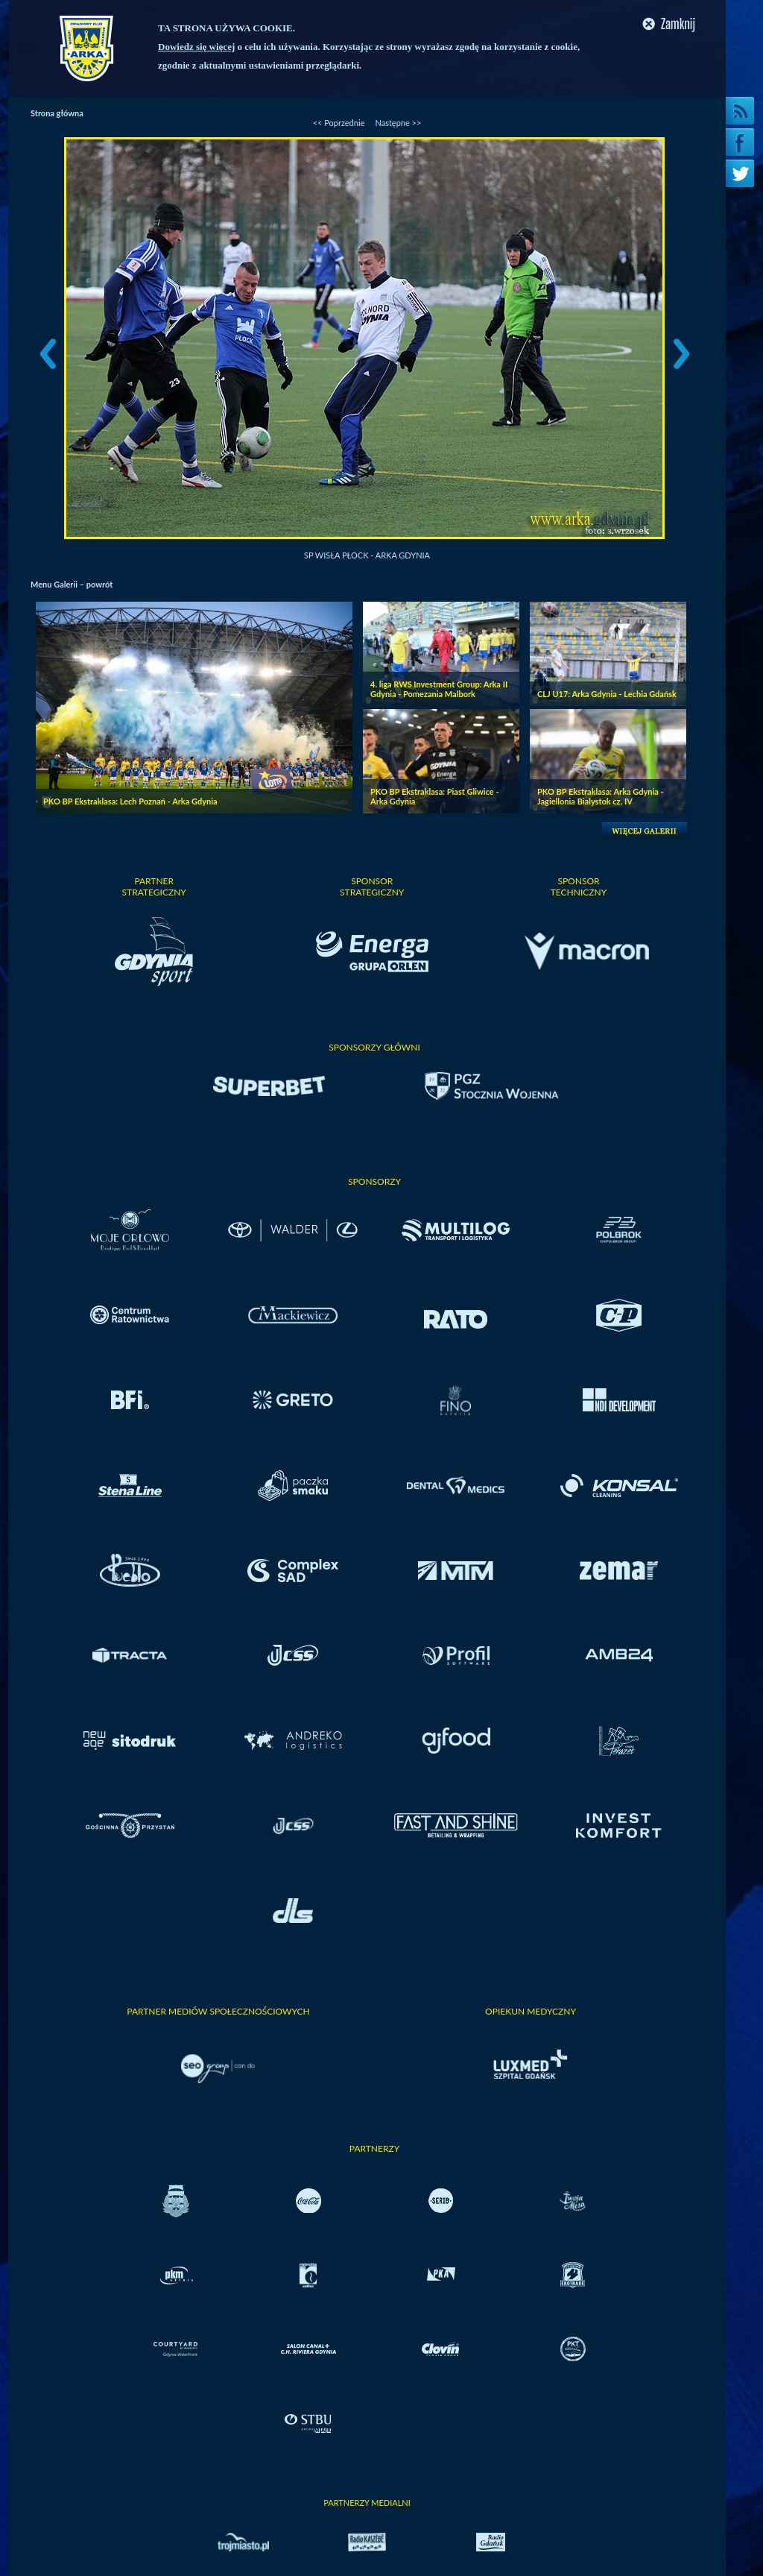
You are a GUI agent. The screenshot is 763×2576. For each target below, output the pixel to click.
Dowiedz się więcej (196, 46)
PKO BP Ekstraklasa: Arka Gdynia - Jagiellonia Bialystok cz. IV (600, 796)
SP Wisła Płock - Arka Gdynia (367, 555)
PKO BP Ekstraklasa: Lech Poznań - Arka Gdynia (130, 801)
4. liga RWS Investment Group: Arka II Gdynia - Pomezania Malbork (438, 689)
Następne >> (398, 122)
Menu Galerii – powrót (72, 584)
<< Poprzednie (339, 122)
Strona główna (57, 113)
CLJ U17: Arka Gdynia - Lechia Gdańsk (607, 694)
